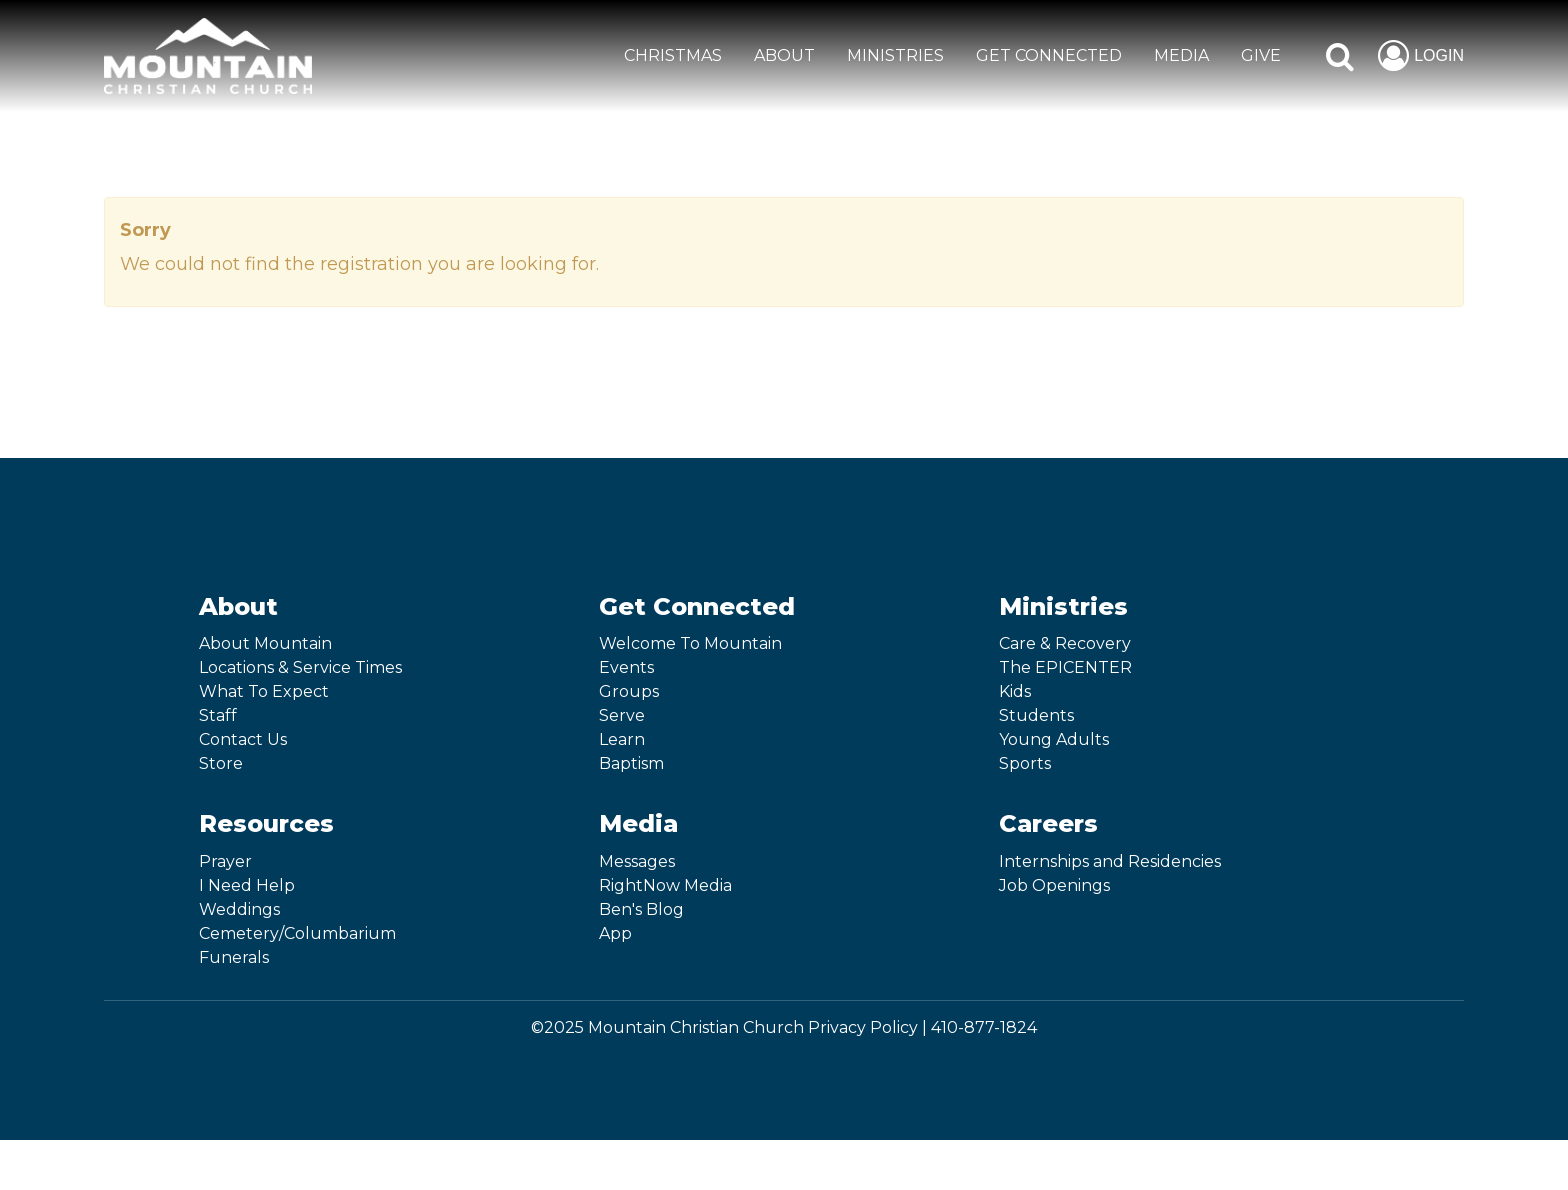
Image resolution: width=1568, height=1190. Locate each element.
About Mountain (265, 643)
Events (626, 667)
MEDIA (1181, 55)
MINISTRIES (895, 55)
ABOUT (784, 55)
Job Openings (1054, 885)
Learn (622, 739)
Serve (622, 715)
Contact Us (243, 739)
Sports (1025, 763)
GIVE (1261, 55)
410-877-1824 (984, 1027)
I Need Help (247, 885)
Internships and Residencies (1110, 861)
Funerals (234, 957)
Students (1036, 715)
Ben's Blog (641, 909)
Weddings (239, 909)
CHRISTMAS (673, 55)
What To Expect (264, 691)
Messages (637, 861)
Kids (1015, 691)
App (615, 933)
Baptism (631, 763)
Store (221, 763)
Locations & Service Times (300, 667)
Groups (629, 691)
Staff (218, 715)
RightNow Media (665, 885)
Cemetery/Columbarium (297, 933)
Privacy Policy (863, 1027)
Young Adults (1054, 739)
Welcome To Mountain (690, 643)
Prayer (225, 861)
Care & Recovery (1065, 643)
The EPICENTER (1065, 667)
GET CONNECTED (1049, 55)
